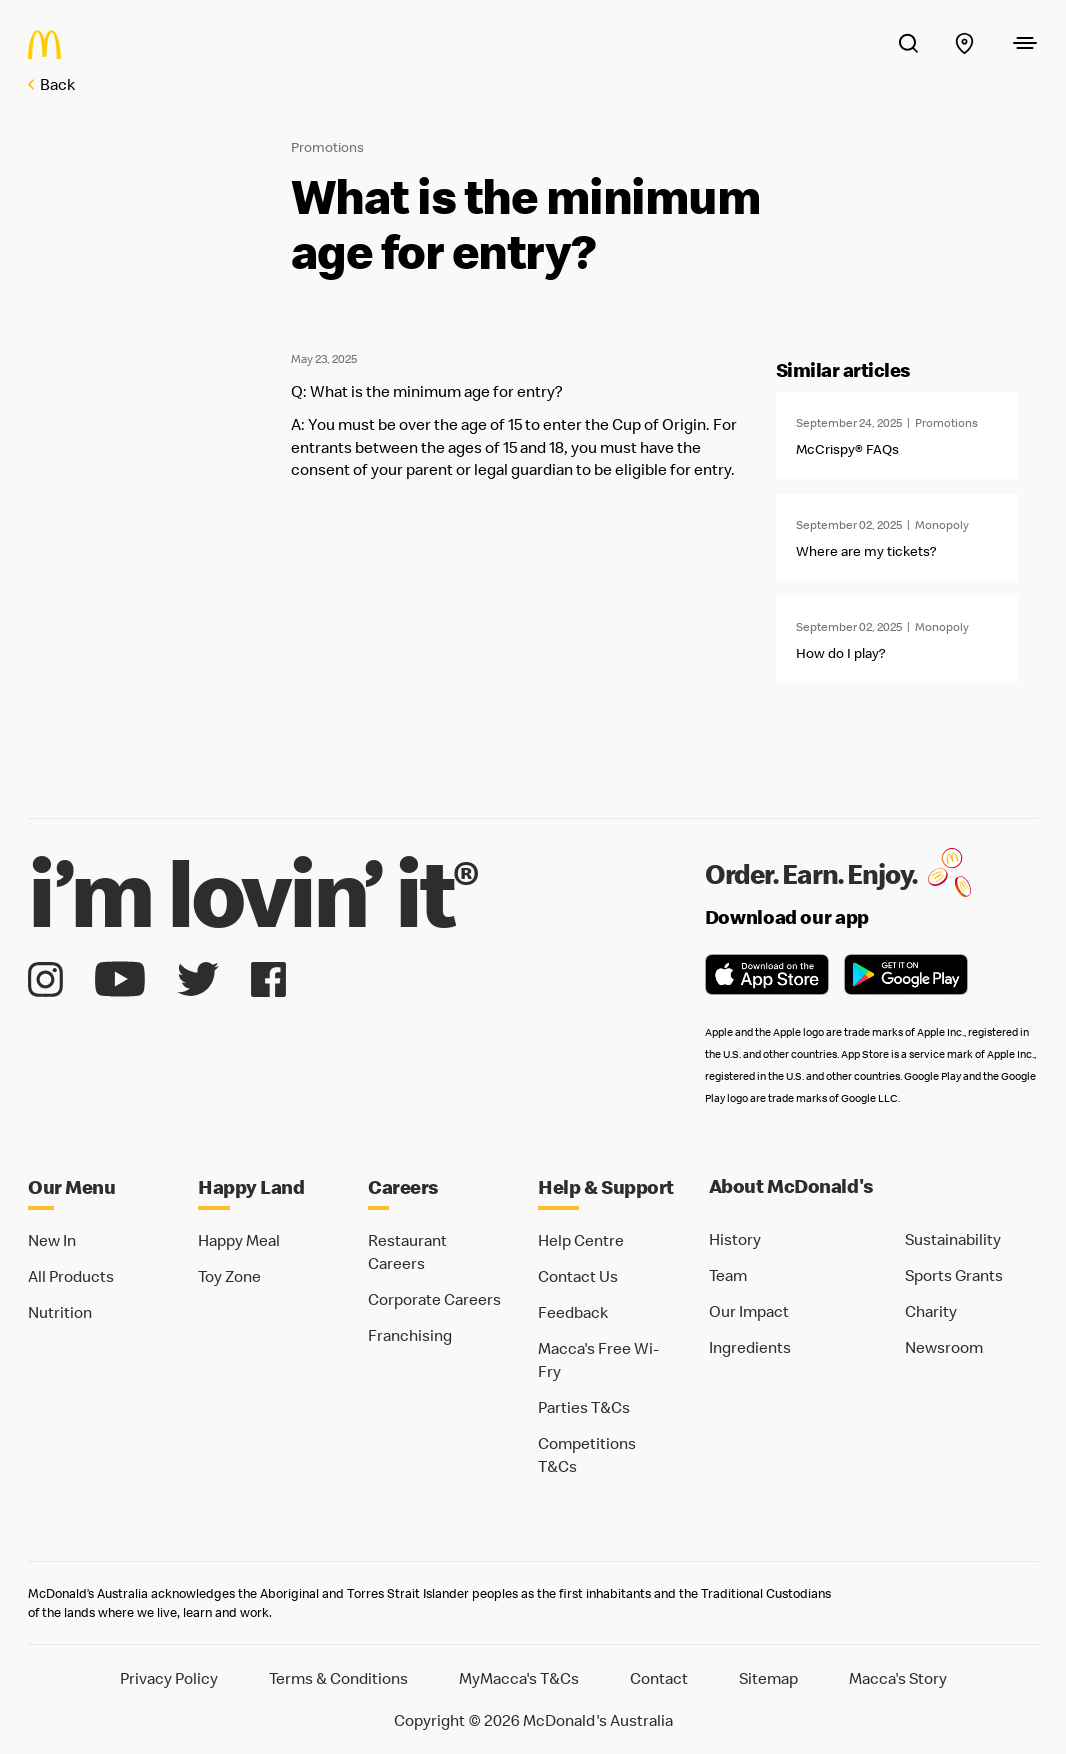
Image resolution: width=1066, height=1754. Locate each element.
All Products (71, 1276)
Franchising (410, 1335)
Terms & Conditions (338, 1678)
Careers (403, 1186)
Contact (659, 1678)
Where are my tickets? (866, 551)
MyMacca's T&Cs (519, 1678)
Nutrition (60, 1312)
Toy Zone (229, 1276)
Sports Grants (954, 1275)
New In (52, 1240)
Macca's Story (898, 1678)
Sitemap (768, 1678)
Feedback (573, 1312)
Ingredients (750, 1347)
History (735, 1239)
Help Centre (581, 1240)
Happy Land (251, 1186)
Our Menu (71, 1186)
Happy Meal (239, 1240)
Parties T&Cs (584, 1407)
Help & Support (606, 1186)
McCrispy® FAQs (847, 449)
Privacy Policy (169, 1678)
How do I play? (840, 653)
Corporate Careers (434, 1299)
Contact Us (578, 1276)
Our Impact (749, 1311)
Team (728, 1275)
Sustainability (953, 1239)
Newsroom (944, 1347)
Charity (931, 1311)
